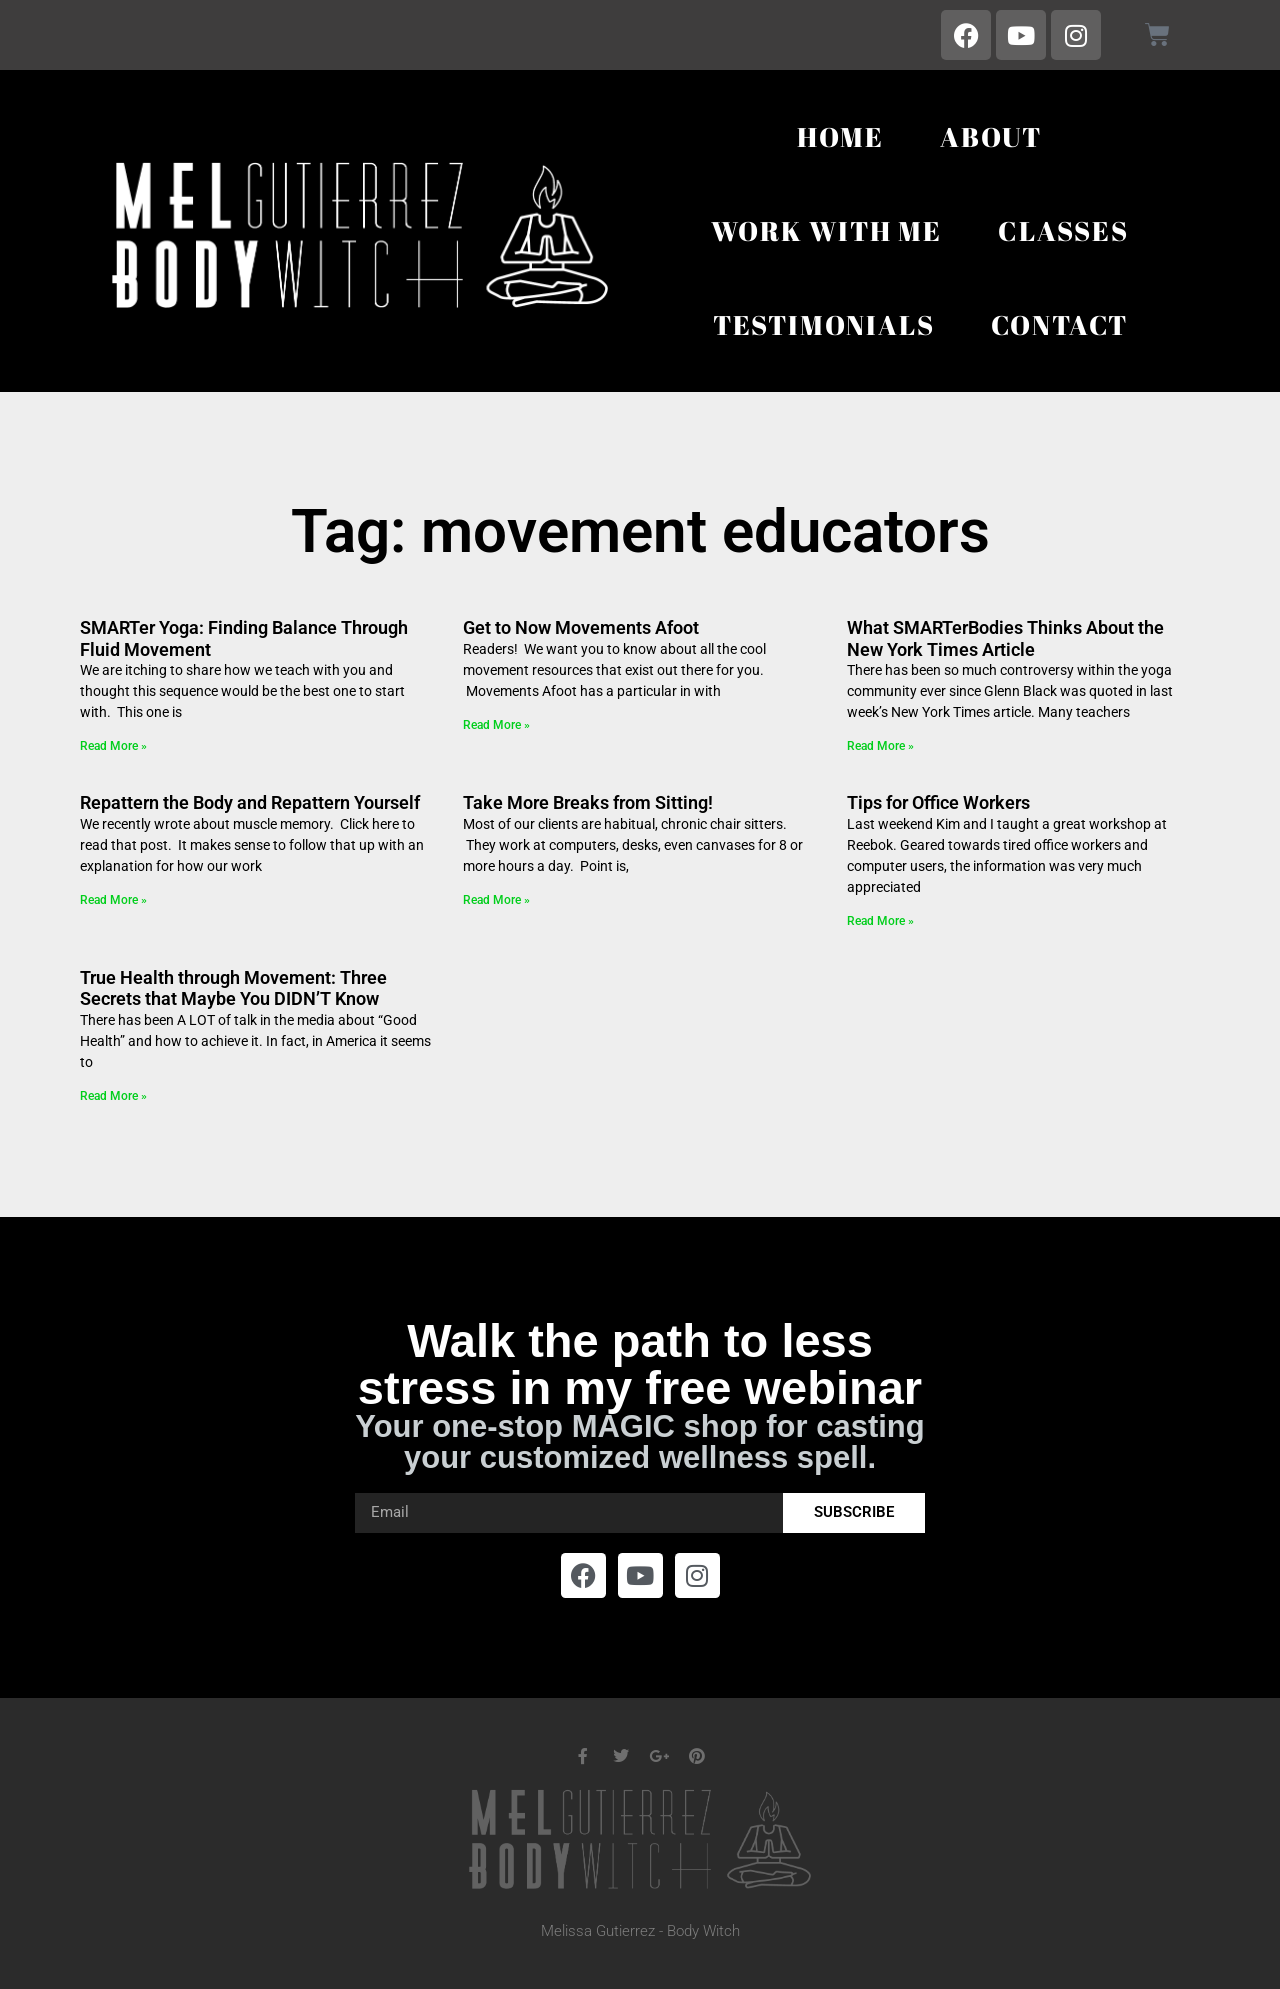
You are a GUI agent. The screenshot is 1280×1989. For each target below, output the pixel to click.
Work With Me (826, 230)
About (991, 136)
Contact (1060, 324)
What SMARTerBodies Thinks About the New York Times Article (1005, 638)
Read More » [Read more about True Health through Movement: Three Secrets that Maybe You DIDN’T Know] (113, 1096)
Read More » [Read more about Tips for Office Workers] (880, 921)
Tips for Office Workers (938, 802)
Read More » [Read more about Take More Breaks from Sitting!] (496, 900)
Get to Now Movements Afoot (581, 627)
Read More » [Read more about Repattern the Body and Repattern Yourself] (113, 900)
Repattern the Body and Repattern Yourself (250, 802)
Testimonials (824, 324)
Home (840, 136)
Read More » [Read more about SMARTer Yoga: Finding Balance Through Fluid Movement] (113, 746)
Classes (1063, 230)
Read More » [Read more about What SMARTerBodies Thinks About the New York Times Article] (880, 746)
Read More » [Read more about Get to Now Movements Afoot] (496, 725)
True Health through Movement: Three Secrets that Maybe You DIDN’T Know (233, 988)
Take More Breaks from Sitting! (588, 802)
